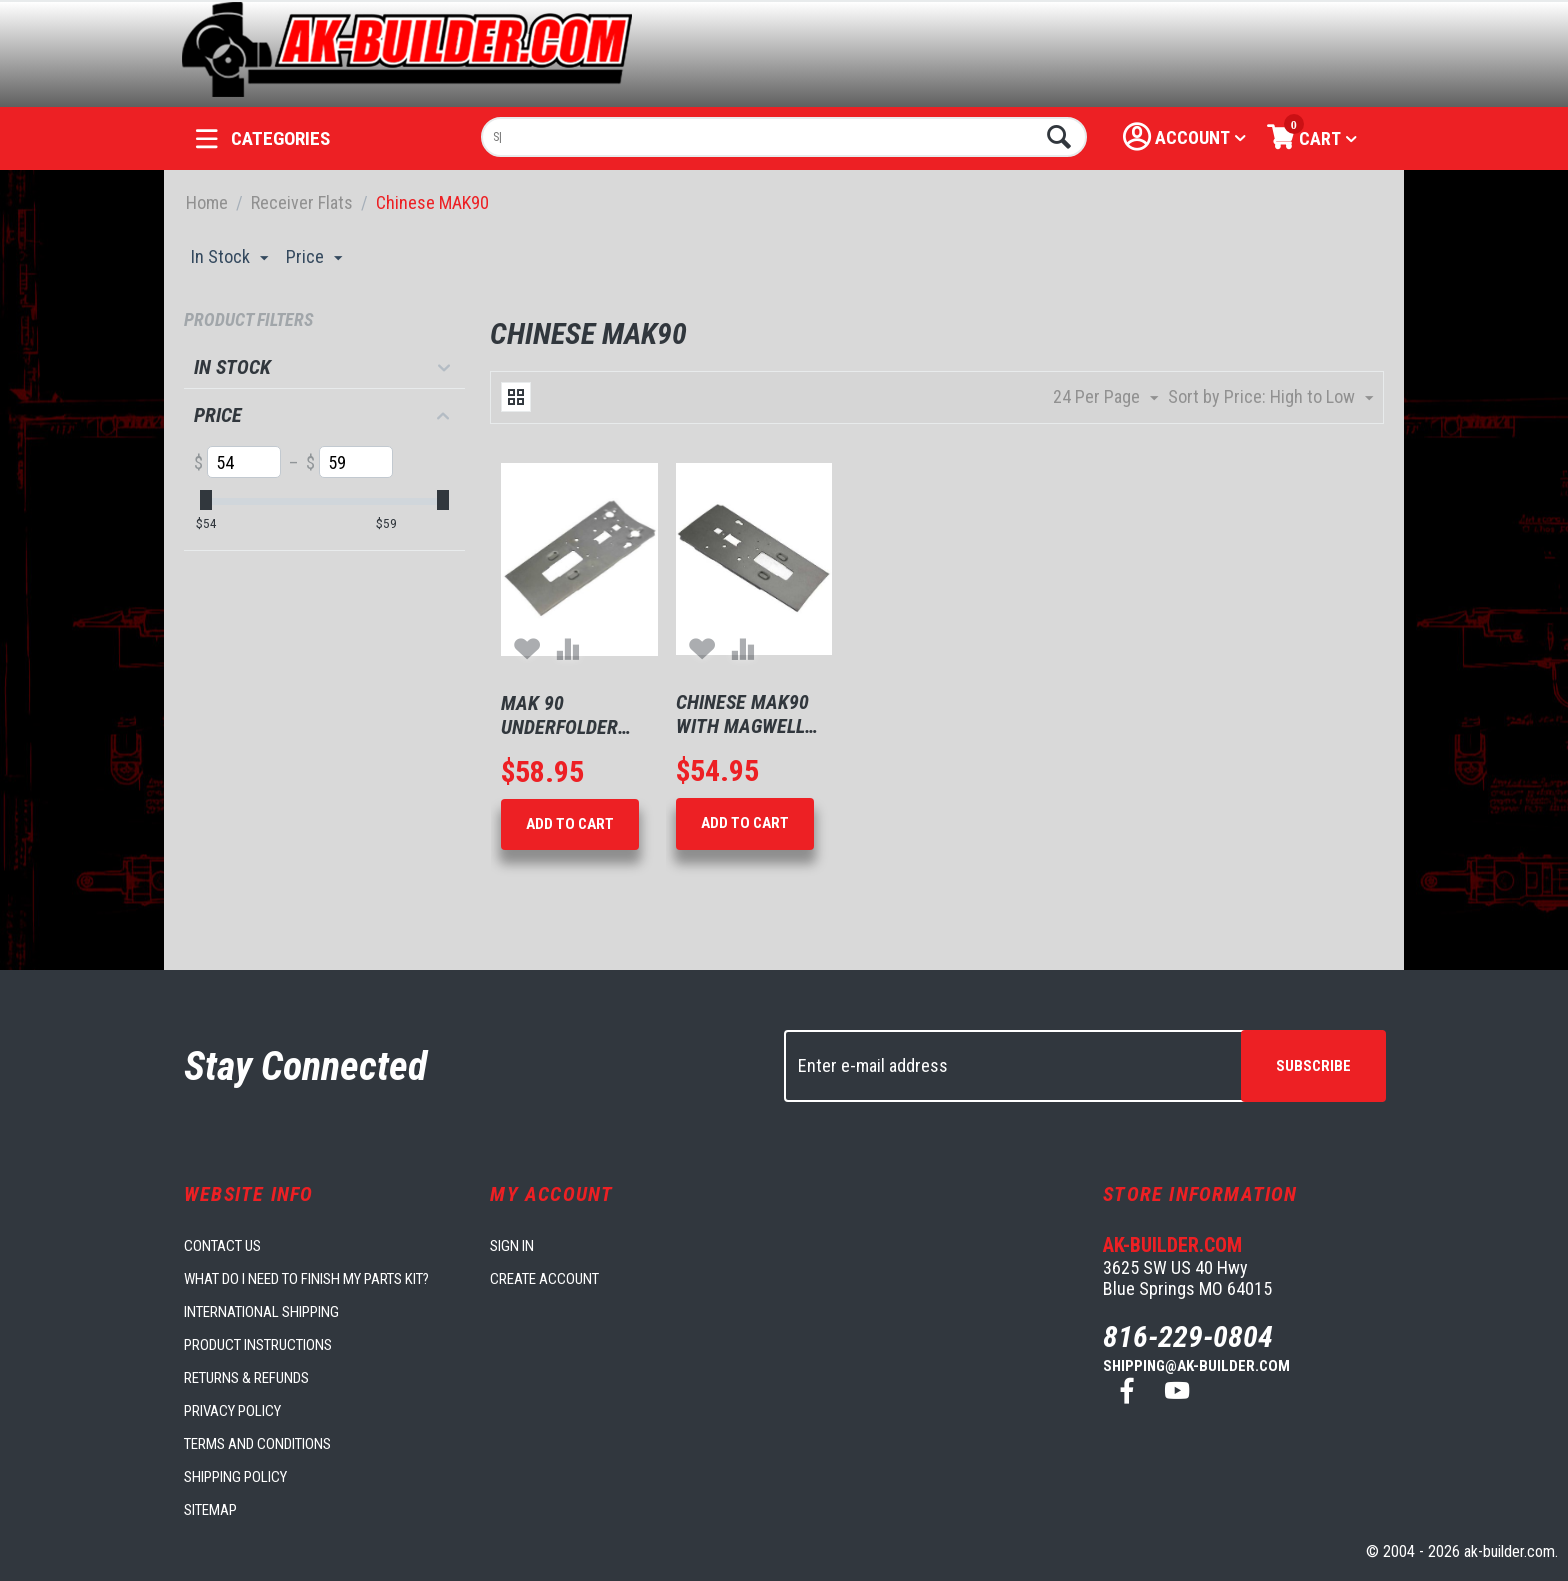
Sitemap (210, 1510)
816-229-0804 (1188, 1336)
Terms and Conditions (257, 1444)
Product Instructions (258, 1345)
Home (207, 202)
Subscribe (1313, 1066)
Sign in (512, 1246)
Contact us (222, 1246)
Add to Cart (570, 824)
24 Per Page (1105, 397)
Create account (544, 1279)
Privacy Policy (232, 1411)
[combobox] (784, 137)
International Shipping (261, 1312)
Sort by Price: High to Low (1270, 397)
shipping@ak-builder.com (1196, 1366)
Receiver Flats (302, 202)
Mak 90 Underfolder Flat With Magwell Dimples (559, 715)
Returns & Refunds (246, 1378)
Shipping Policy (235, 1477)
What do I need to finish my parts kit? (306, 1279)
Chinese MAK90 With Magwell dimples (742, 714)
